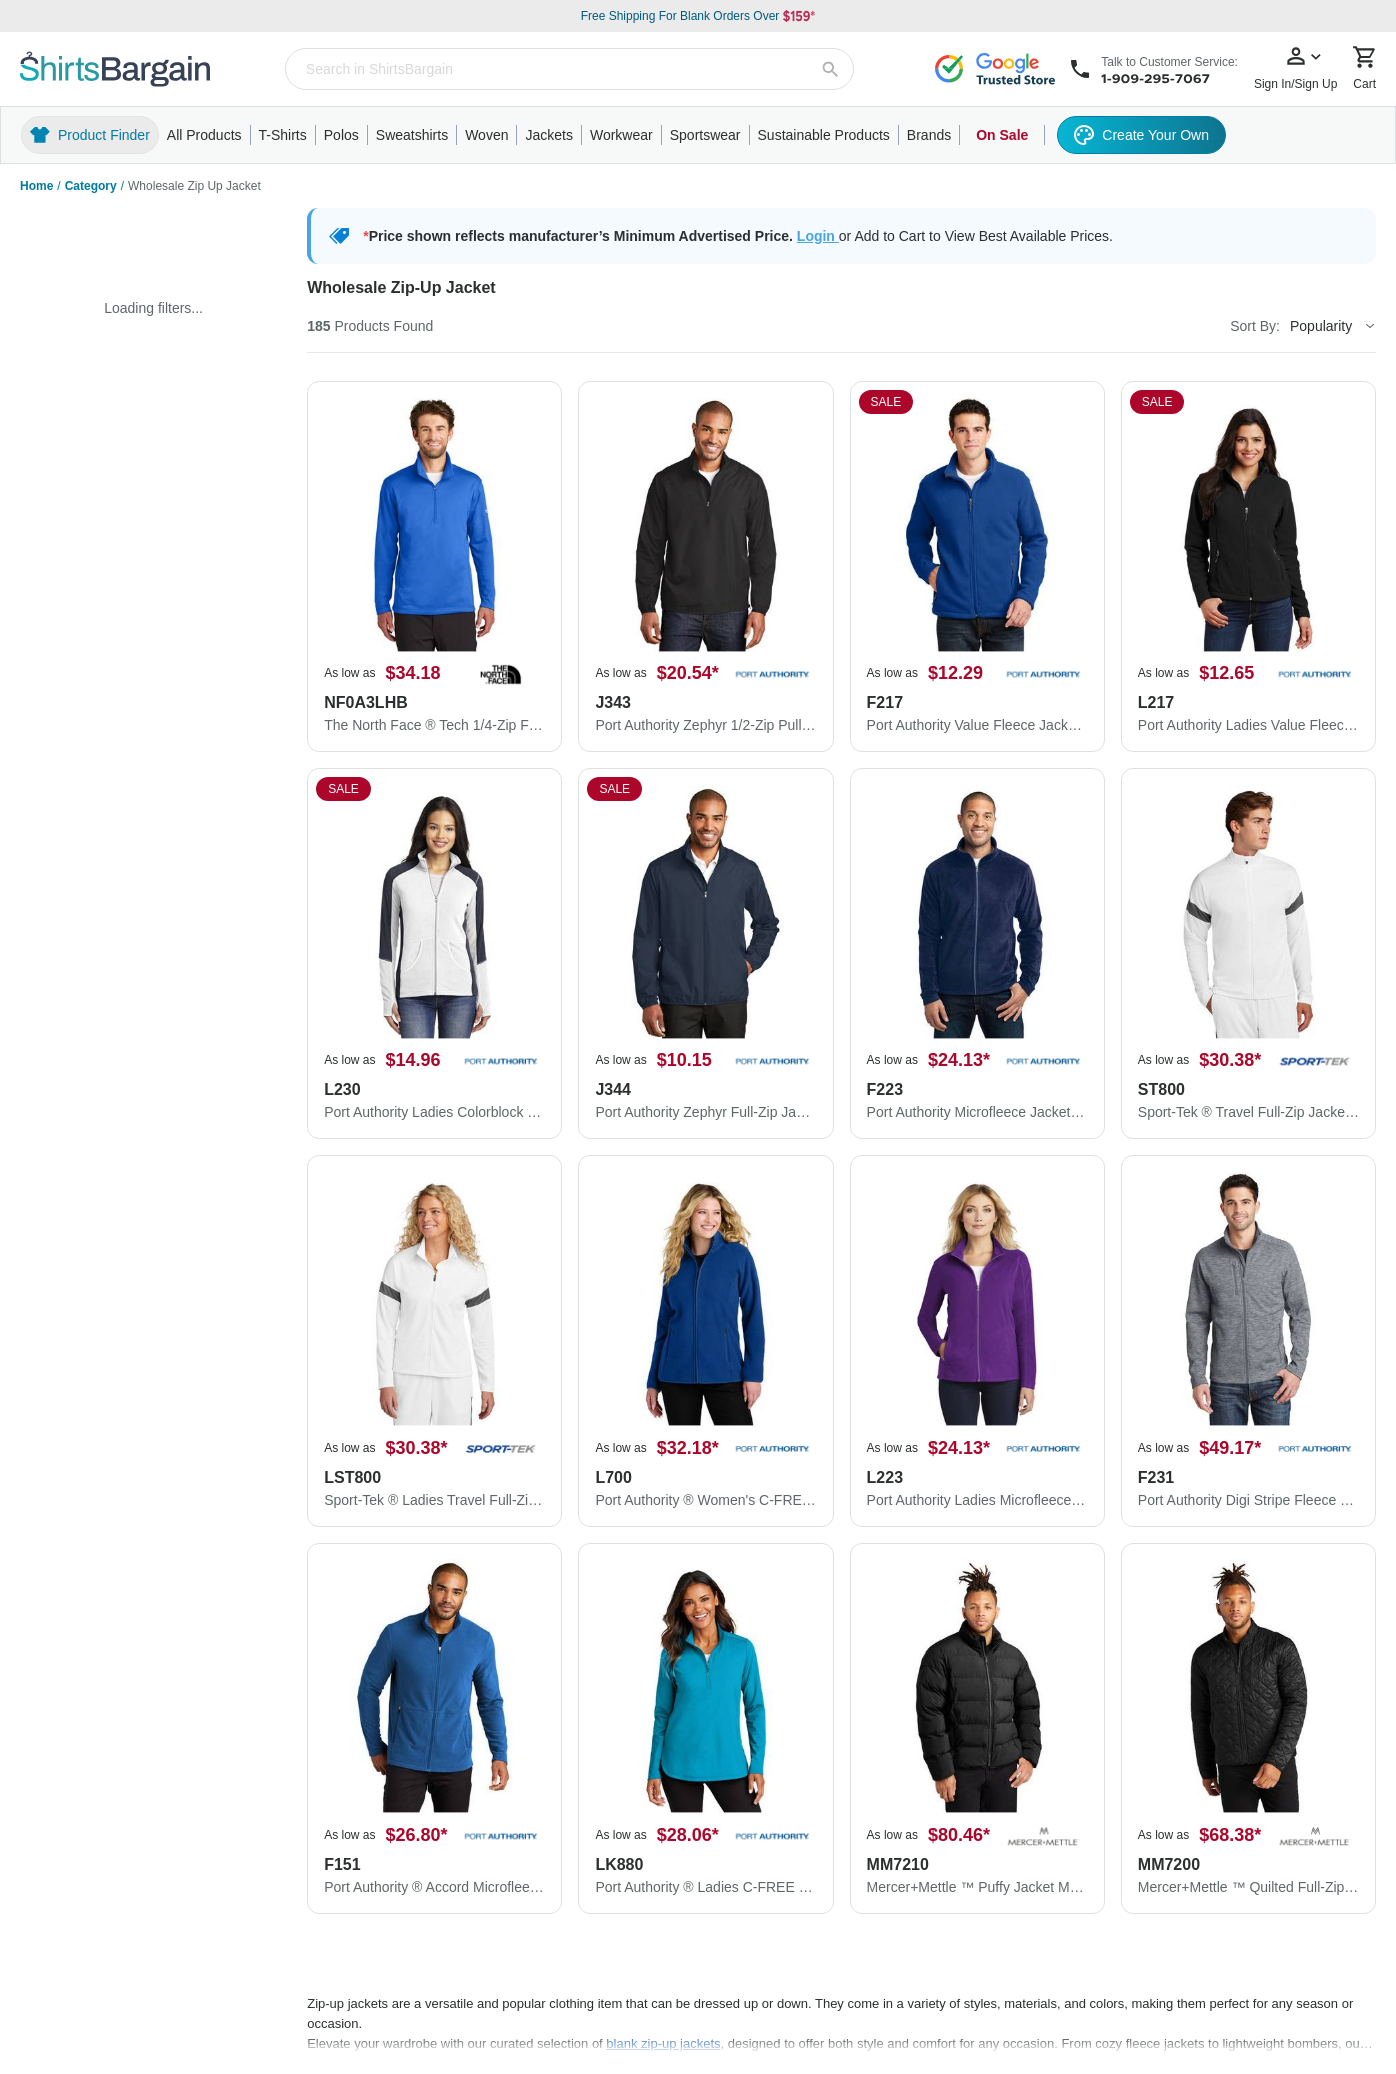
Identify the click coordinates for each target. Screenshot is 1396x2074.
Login (818, 236)
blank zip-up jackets (663, 2043)
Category (91, 186)
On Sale (1002, 135)
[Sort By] (1332, 326)
